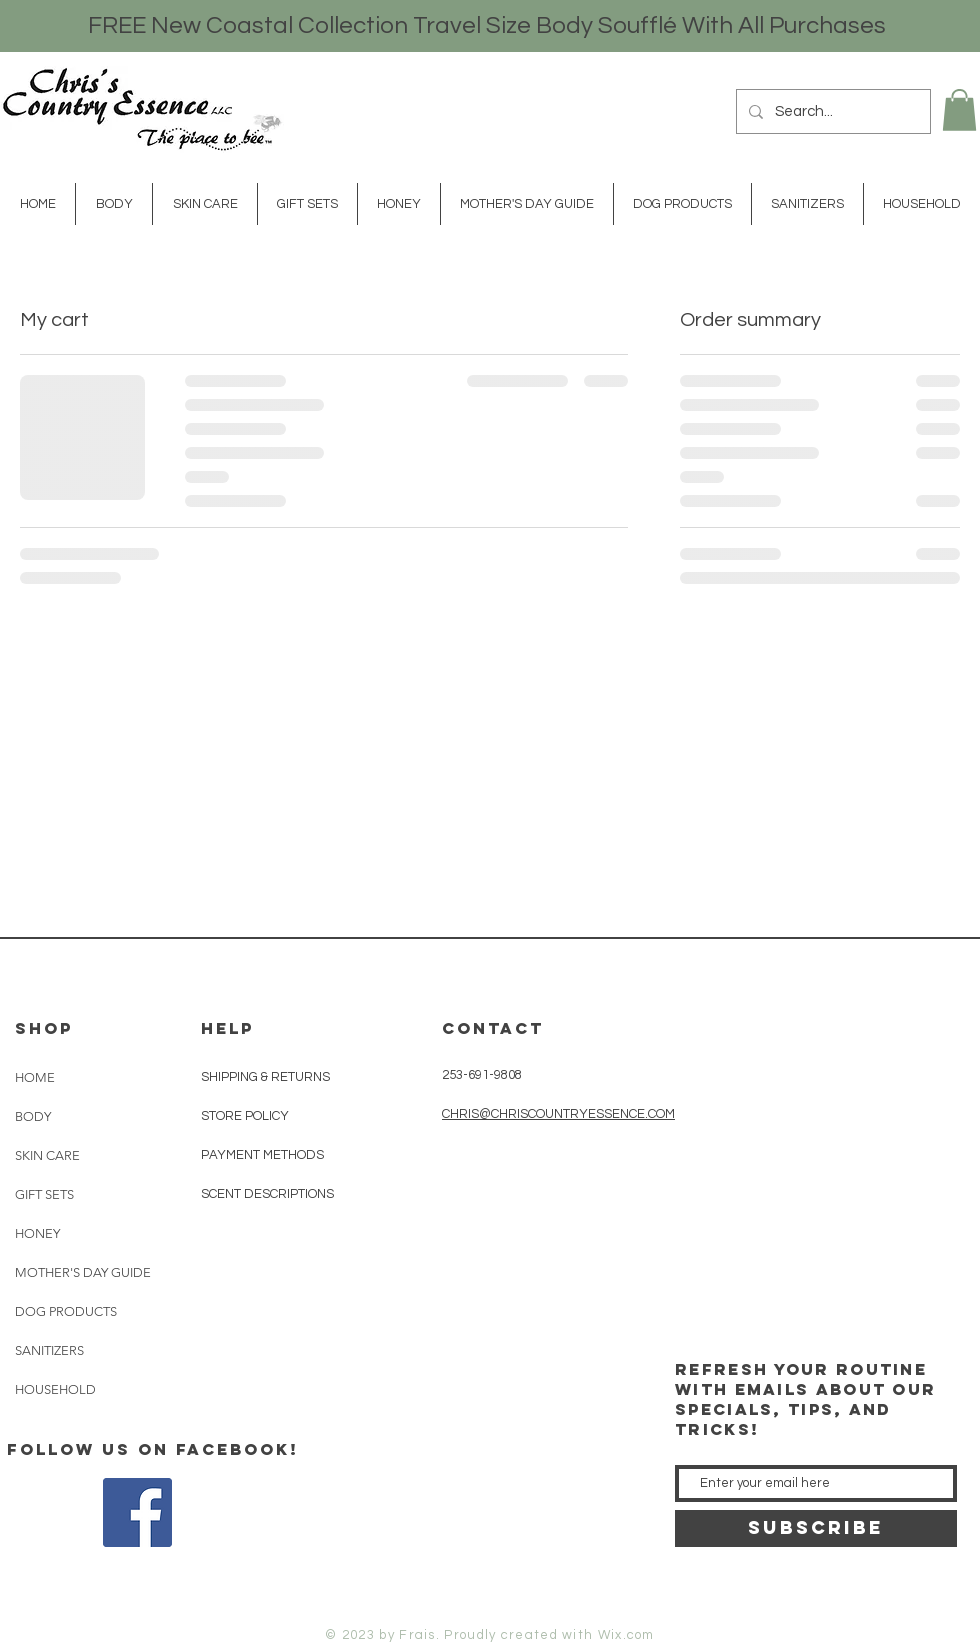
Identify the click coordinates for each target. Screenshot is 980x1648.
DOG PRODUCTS (66, 1311)
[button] (959, 110)
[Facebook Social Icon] (137, 1512)
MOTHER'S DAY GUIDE (81, 1272)
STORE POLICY (246, 1116)
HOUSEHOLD (55, 1389)
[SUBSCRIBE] (816, 1528)
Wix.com (626, 1635)
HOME (35, 1077)
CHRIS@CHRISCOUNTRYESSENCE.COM (558, 1114)
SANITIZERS (49, 1350)
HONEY (37, 1233)
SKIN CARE (47, 1155)
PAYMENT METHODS (262, 1155)
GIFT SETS (44, 1194)
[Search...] (831, 111)
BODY (33, 1116)
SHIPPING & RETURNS (265, 1077)
